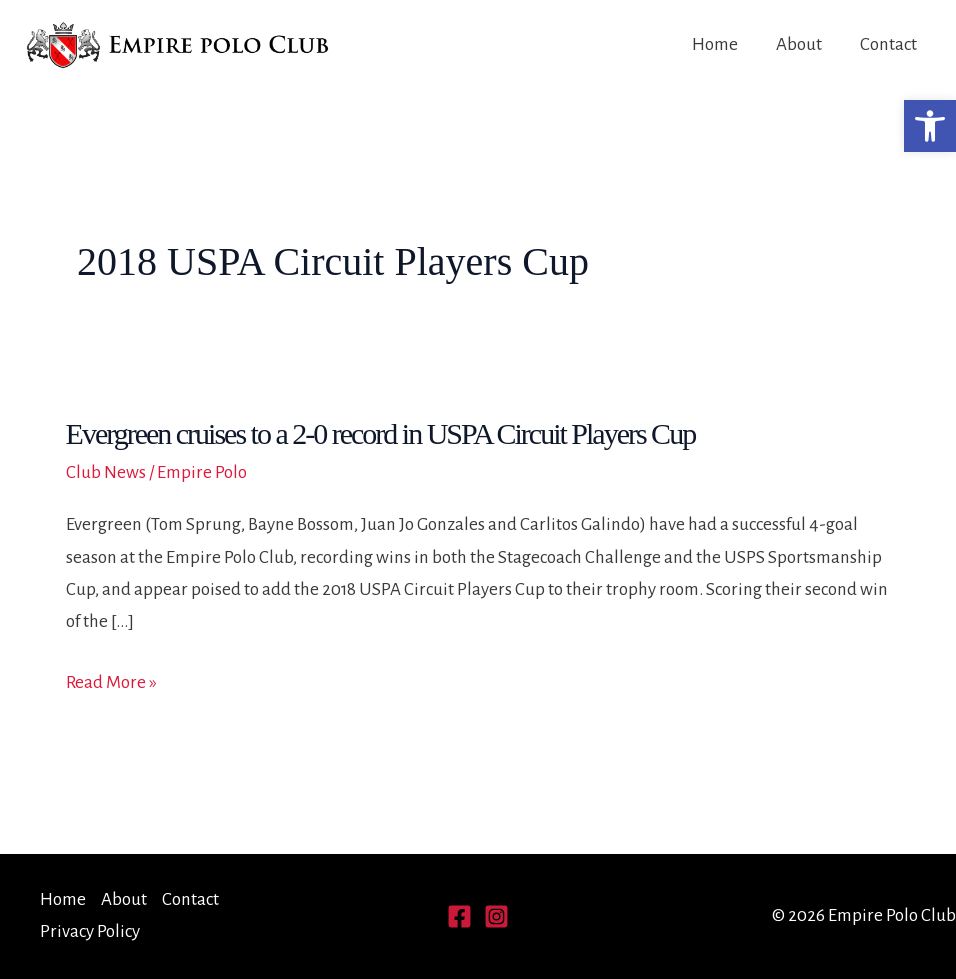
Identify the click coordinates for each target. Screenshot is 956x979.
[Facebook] (459, 916)
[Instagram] (496, 916)
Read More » (111, 683)
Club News (106, 472)
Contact (888, 44)
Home (715, 44)
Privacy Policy (90, 931)
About (799, 44)
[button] (930, 126)
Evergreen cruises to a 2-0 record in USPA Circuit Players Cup (381, 433)
